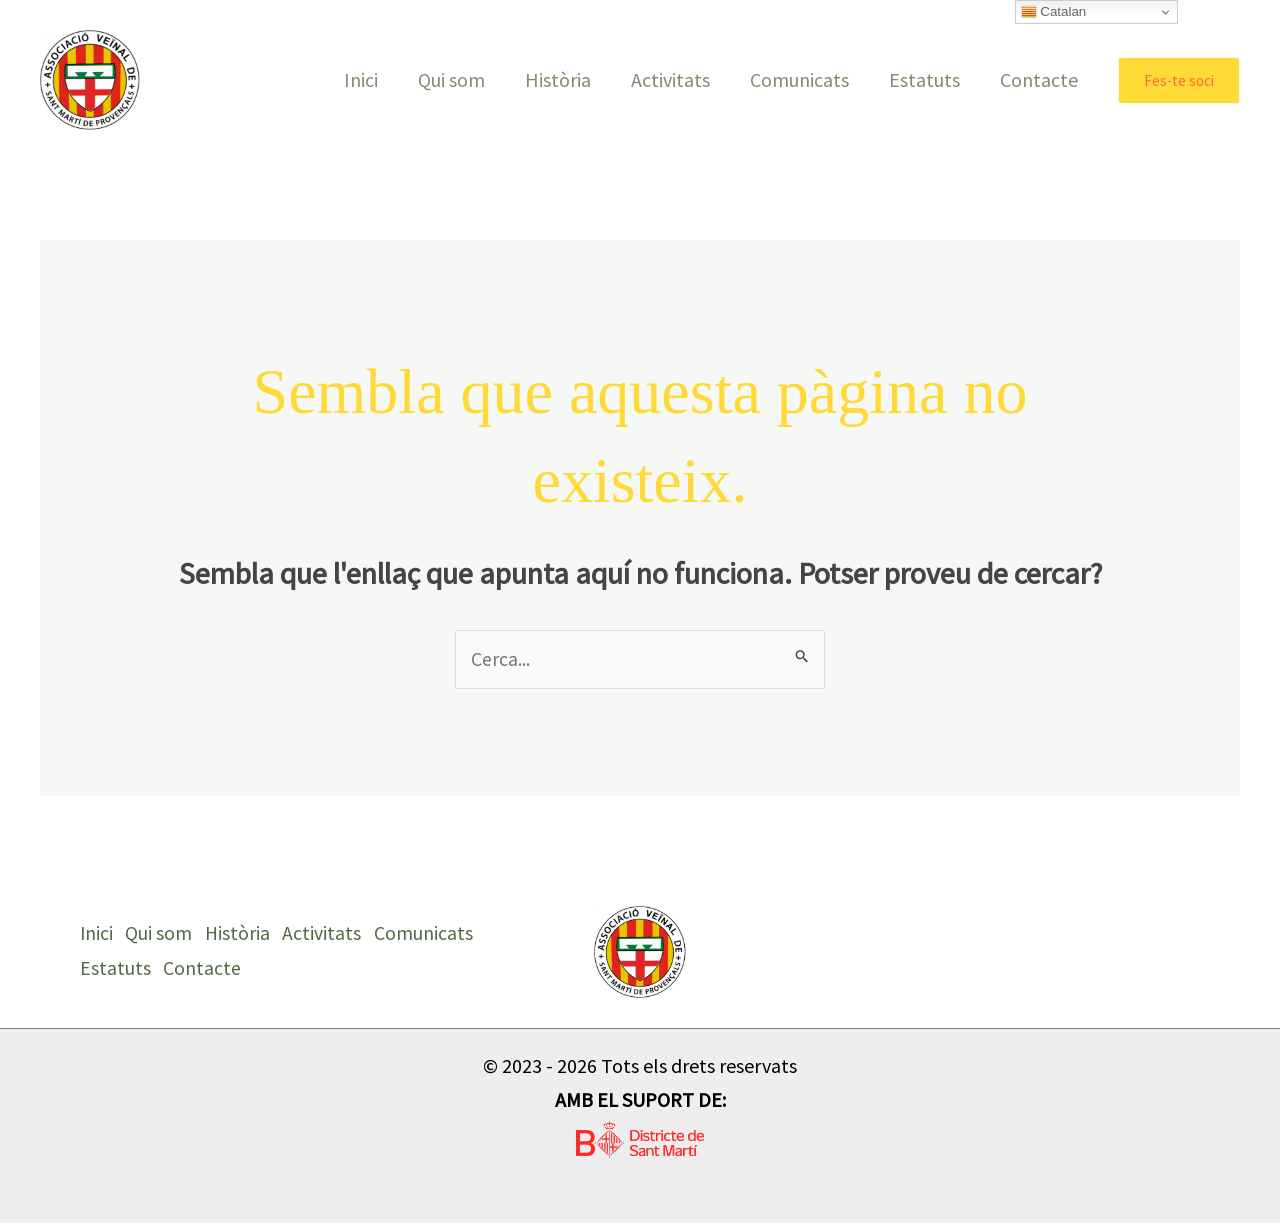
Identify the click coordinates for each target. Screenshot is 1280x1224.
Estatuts (924, 79)
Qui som (451, 79)
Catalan (1054, 12)
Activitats (670, 79)
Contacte (1039, 79)
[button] (1179, 80)
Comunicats (799, 79)
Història (558, 79)
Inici (361, 79)
